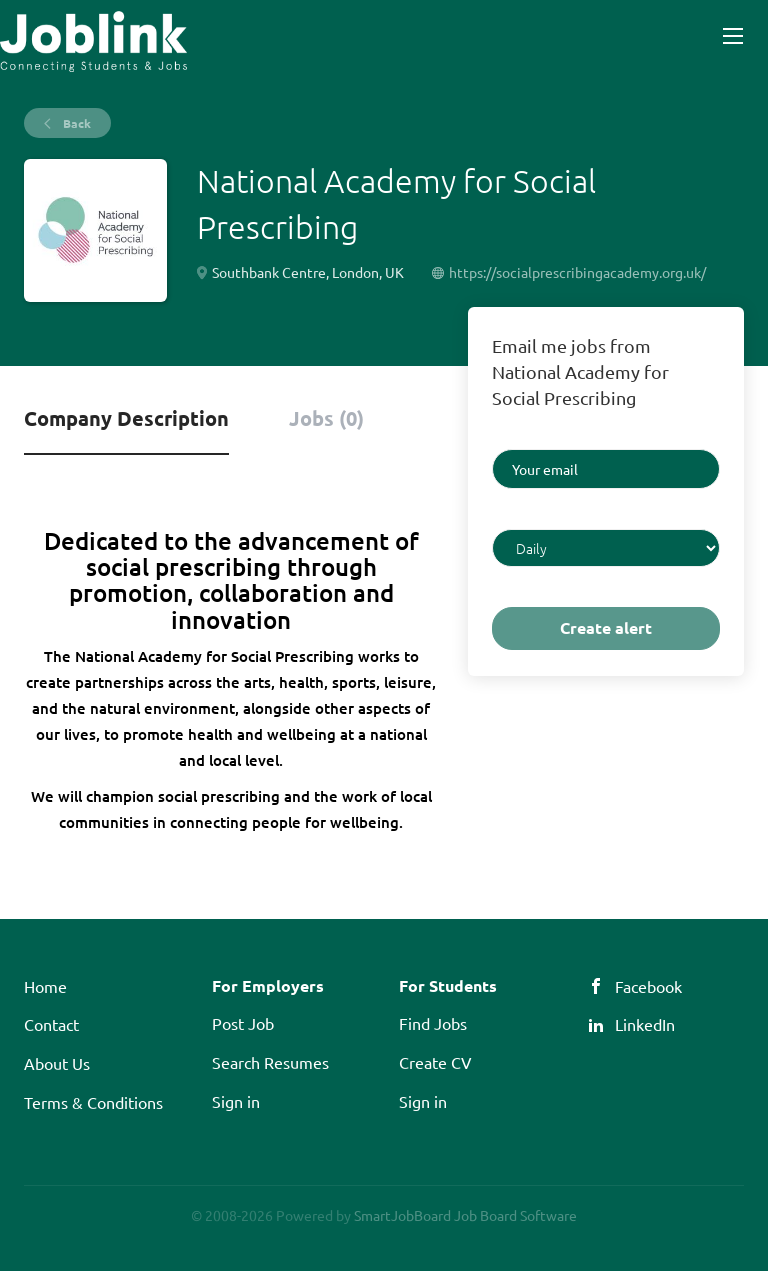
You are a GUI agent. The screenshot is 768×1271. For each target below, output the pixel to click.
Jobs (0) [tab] (326, 418)
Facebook (648, 986)
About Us (57, 1063)
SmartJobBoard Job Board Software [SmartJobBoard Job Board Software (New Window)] (465, 1215)
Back (75, 123)
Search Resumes (270, 1062)
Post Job (243, 1023)
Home (45, 986)
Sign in (236, 1101)
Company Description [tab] (126, 418)
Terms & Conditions (93, 1102)
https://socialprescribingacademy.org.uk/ (577, 272)
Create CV (435, 1062)
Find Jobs (433, 1023)
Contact (51, 1024)
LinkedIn (645, 1024)
